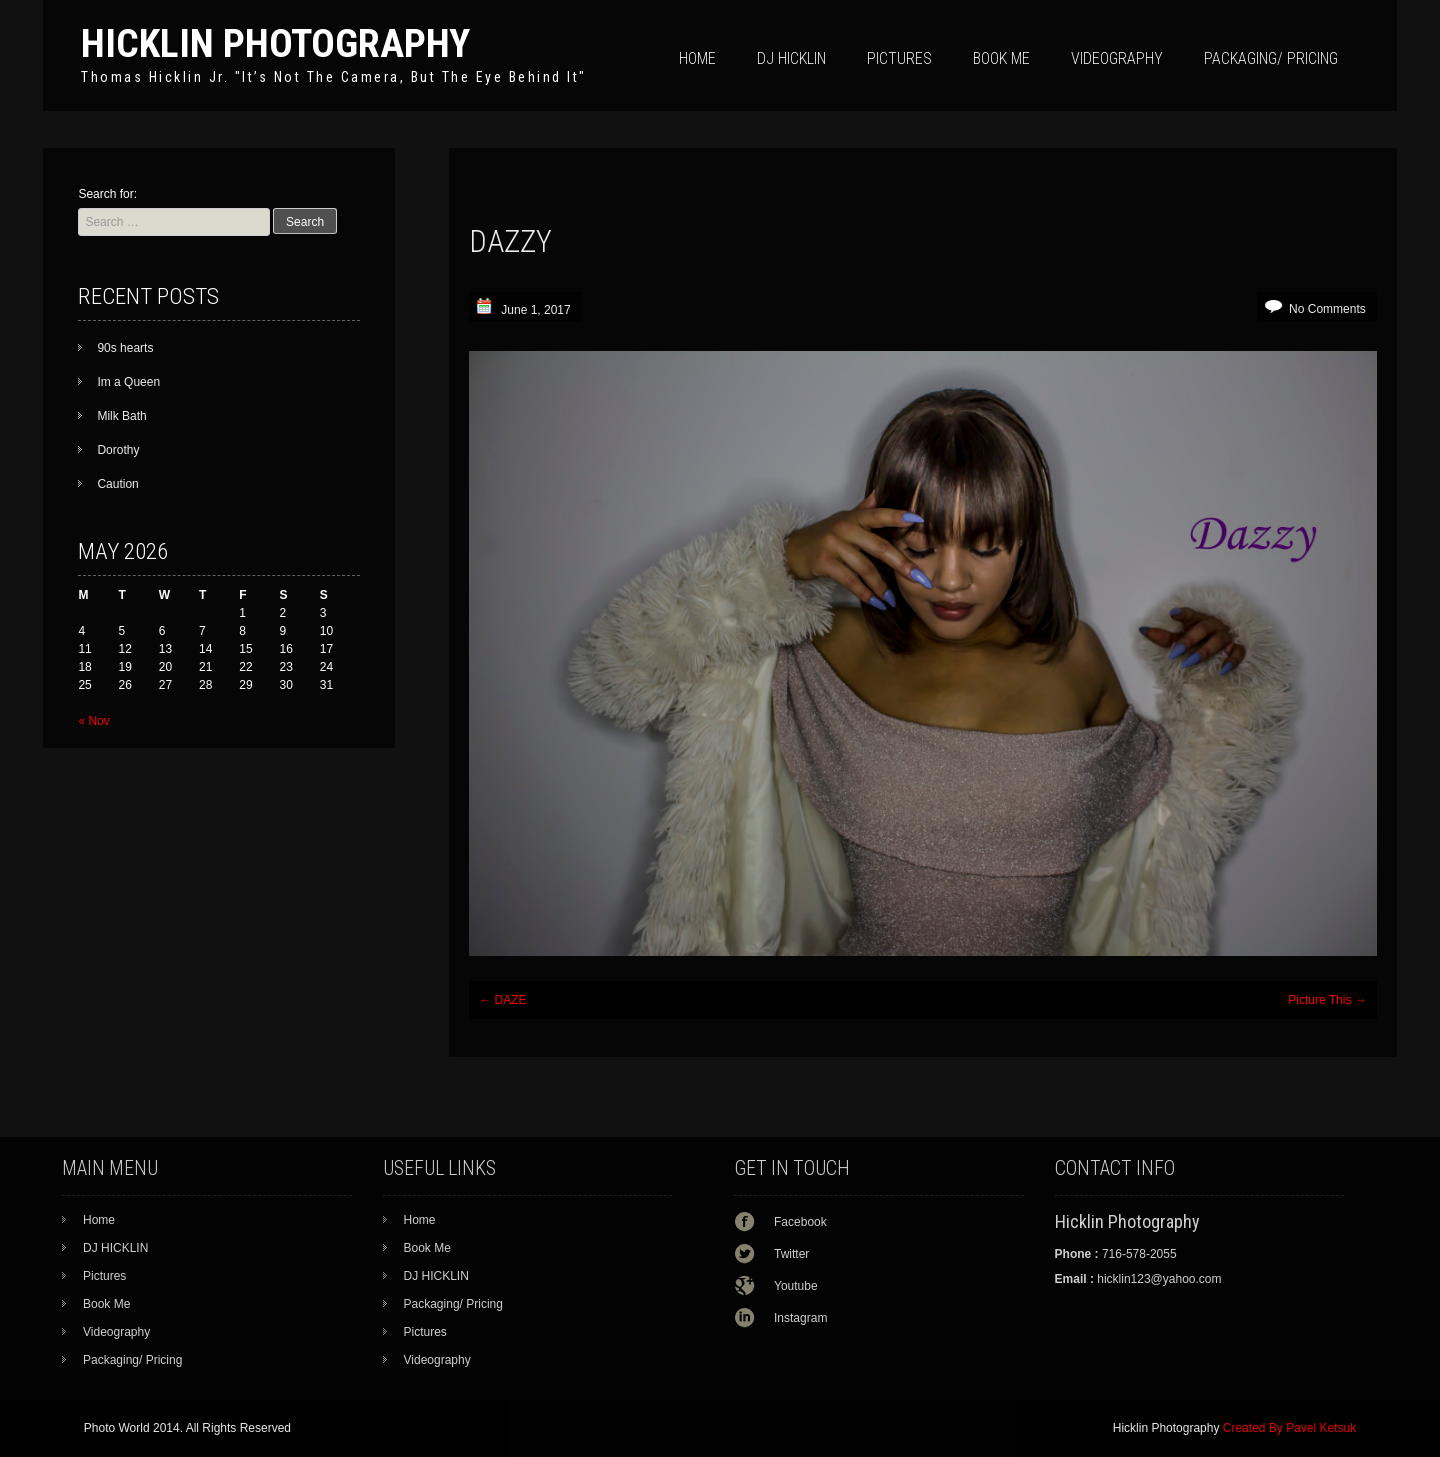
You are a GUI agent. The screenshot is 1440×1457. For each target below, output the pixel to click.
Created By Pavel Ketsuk (1289, 1428)
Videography (1117, 58)
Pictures (899, 58)
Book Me (1001, 58)
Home (697, 58)
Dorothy (118, 450)
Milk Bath (121, 416)
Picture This (1327, 1000)
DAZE (502, 1000)
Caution (117, 484)
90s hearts (125, 348)
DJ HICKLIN (791, 58)
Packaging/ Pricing (1271, 58)
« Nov (93, 721)
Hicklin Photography (275, 43)
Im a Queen (128, 382)
